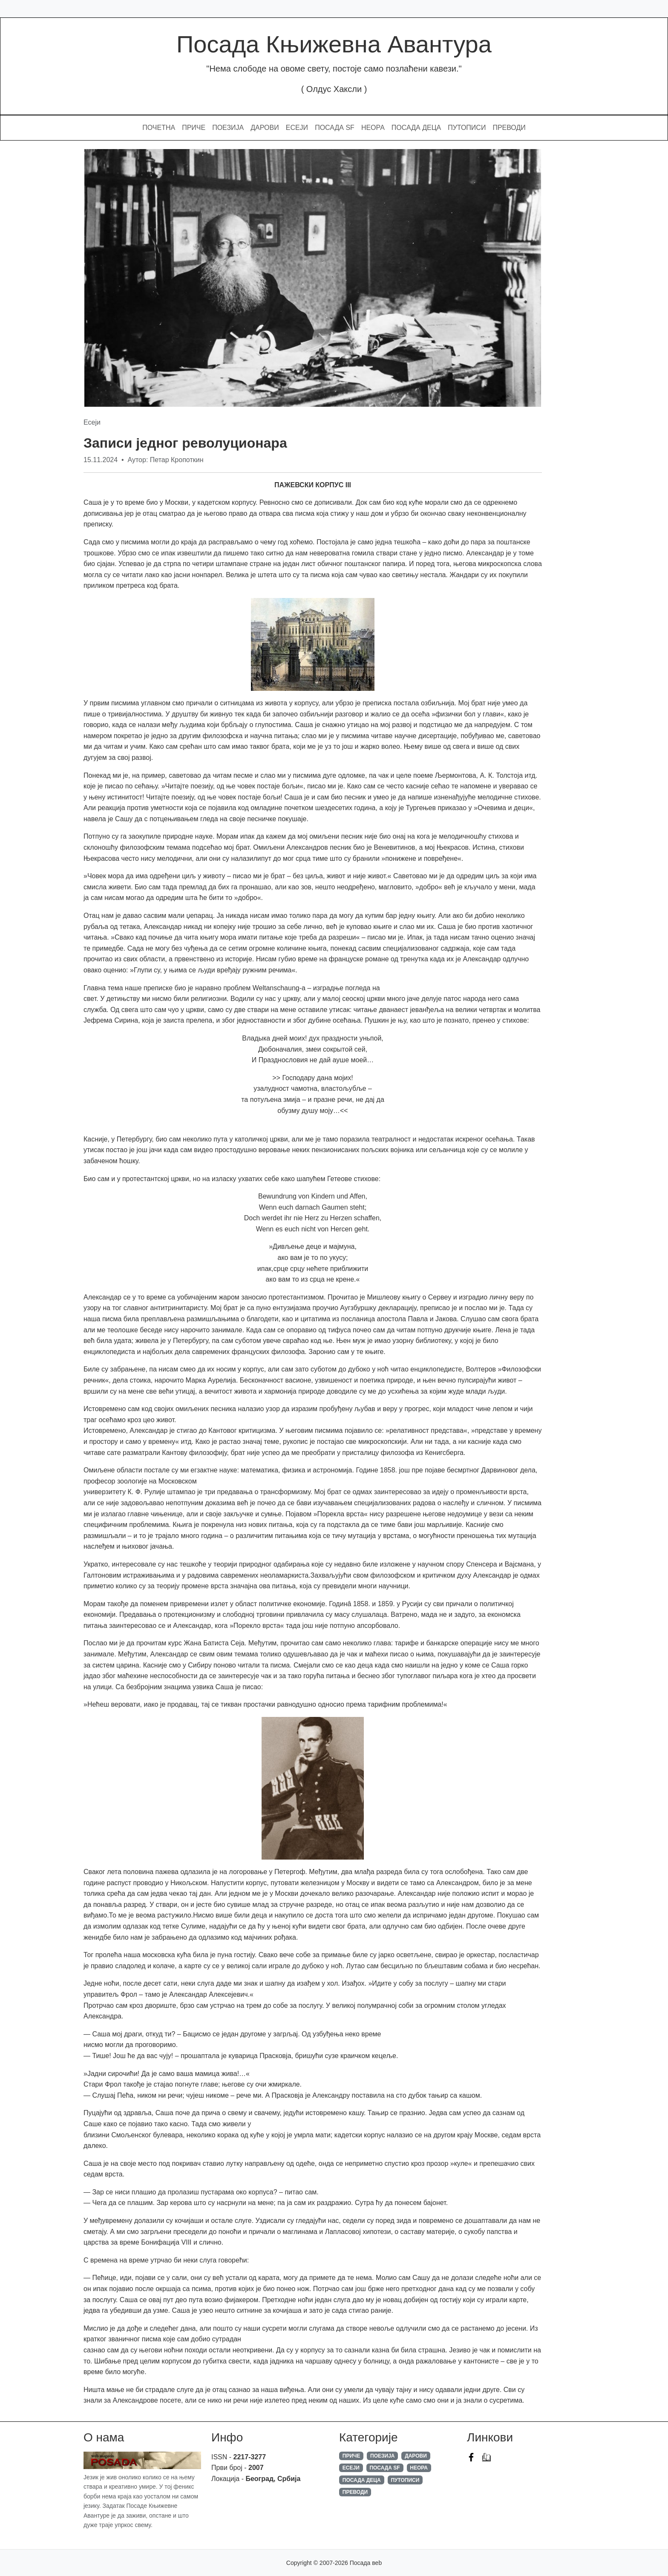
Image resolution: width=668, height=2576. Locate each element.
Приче (193, 127)
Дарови (264, 127)
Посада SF (334, 127)
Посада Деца (416, 127)
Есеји (297, 127)
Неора (373, 127)
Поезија (228, 127)
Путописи (467, 127)
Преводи (508, 127)
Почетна (158, 127)
